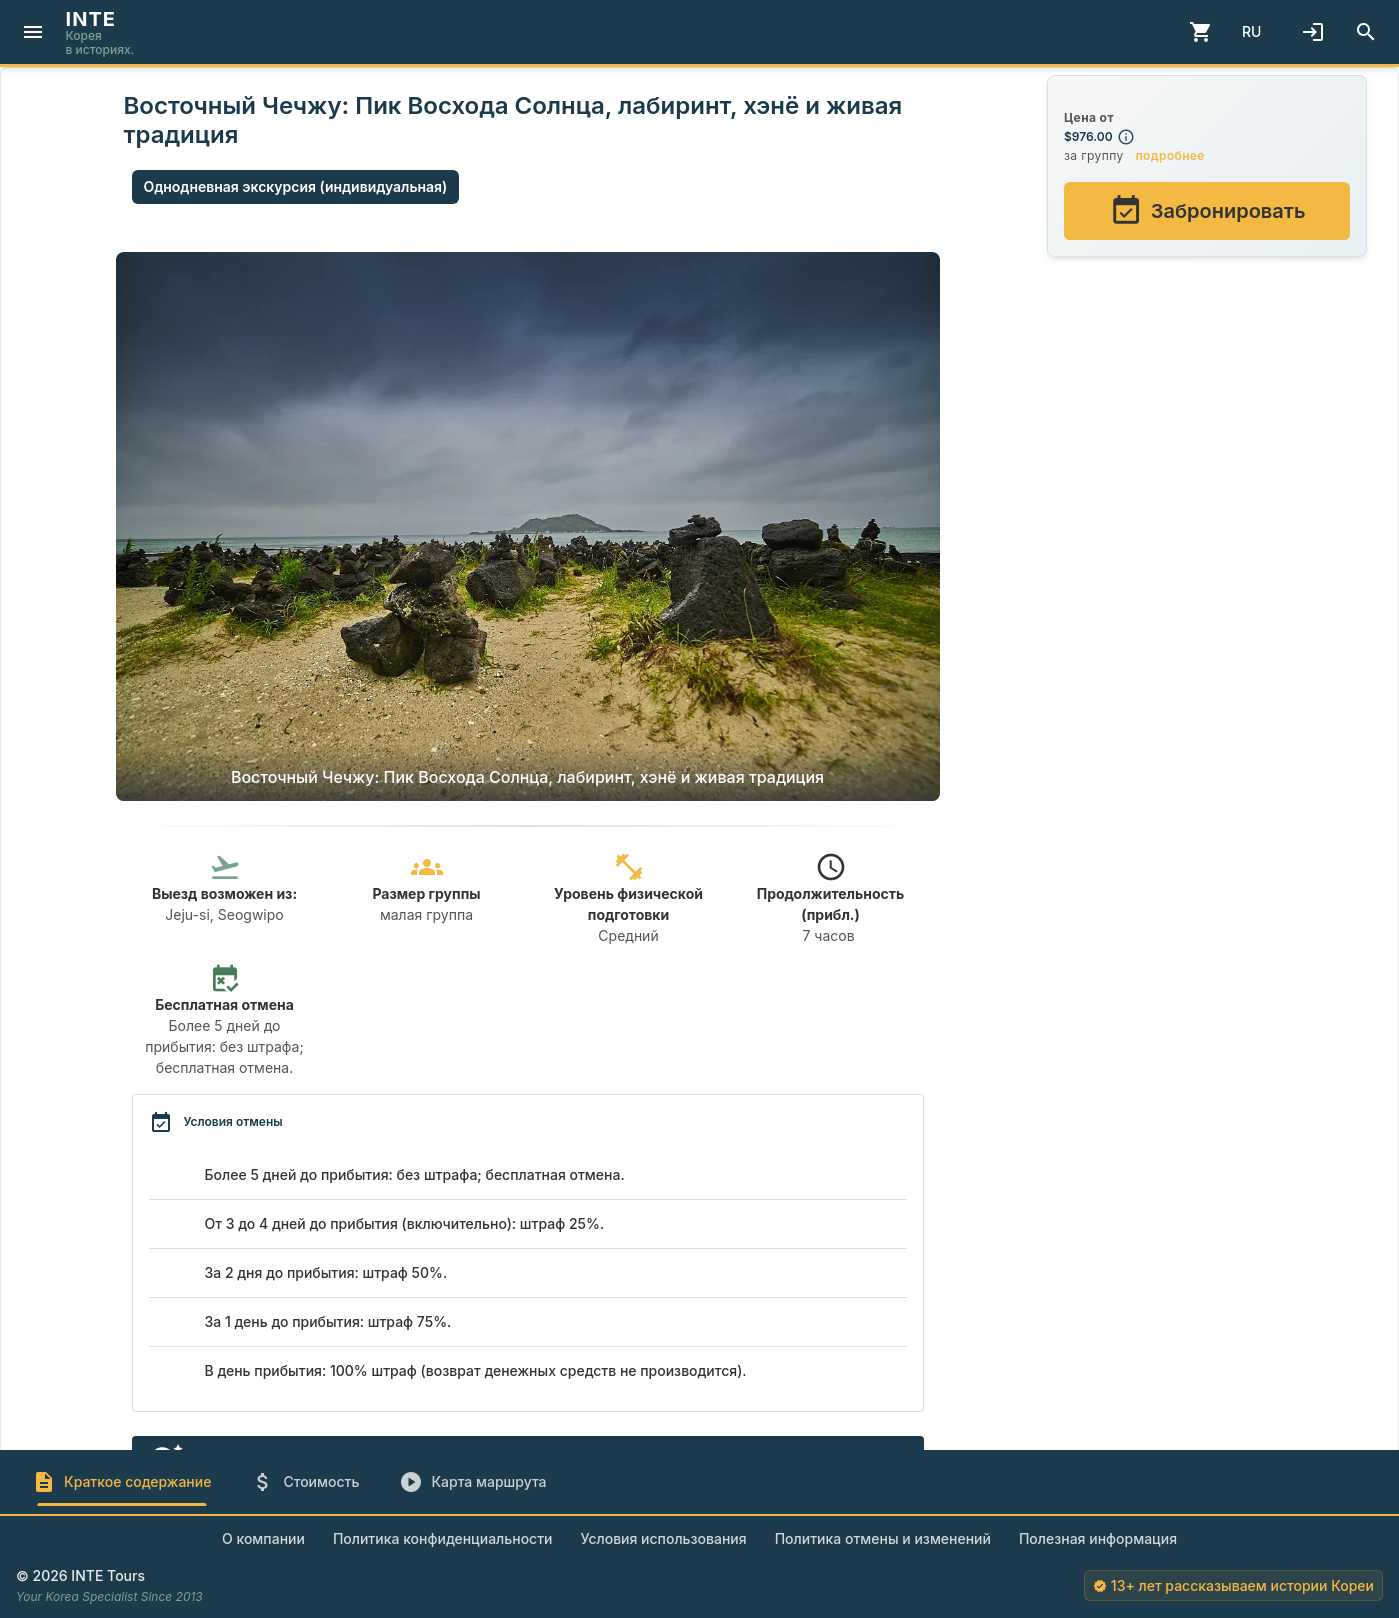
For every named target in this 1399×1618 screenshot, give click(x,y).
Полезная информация (1098, 1538)
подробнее (1169, 155)
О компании (263, 1538)
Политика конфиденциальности (443, 1538)
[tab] (121, 1482)
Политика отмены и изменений (883, 1538)
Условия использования (664, 1538)
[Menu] (33, 32)
